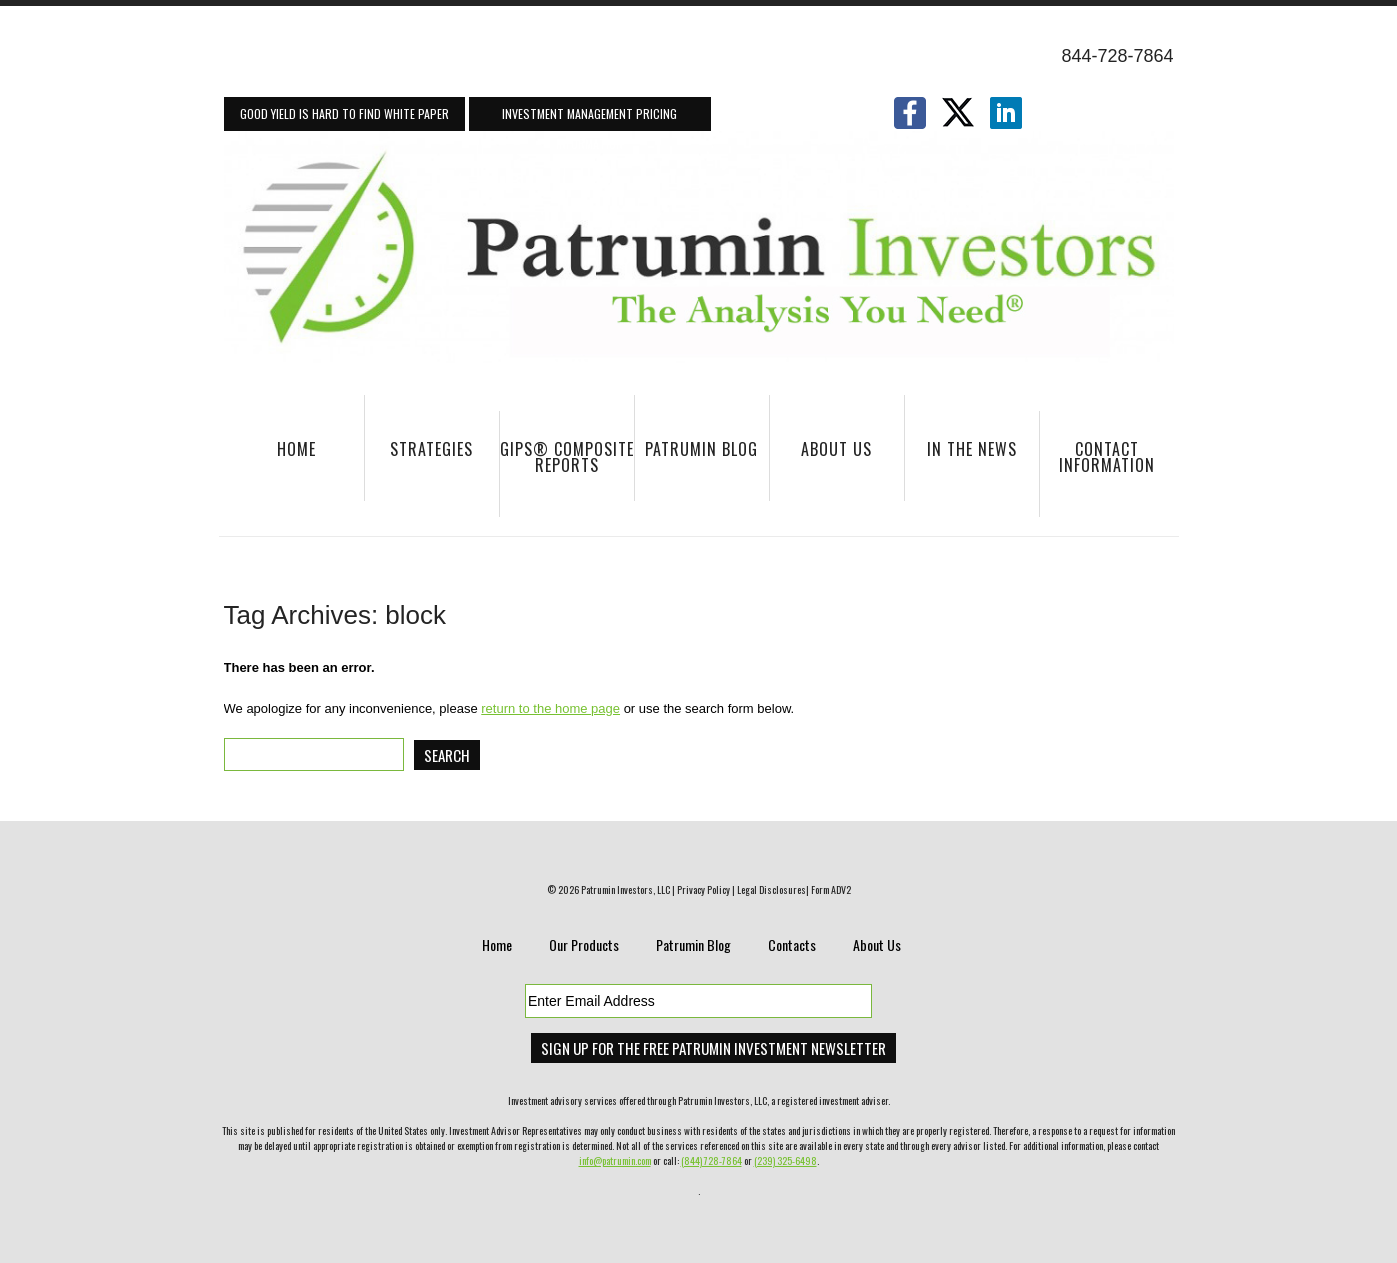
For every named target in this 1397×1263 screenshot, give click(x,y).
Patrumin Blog (701, 449)
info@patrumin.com (615, 1160)
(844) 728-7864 (711, 1160)
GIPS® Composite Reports (567, 457)
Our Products (584, 944)
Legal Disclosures (771, 889)
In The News (961, 458)
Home (296, 449)
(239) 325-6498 (785, 1160)
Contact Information (1097, 466)
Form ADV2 (831, 889)
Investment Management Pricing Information (589, 118)
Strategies (419, 458)
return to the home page (550, 708)
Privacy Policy (703, 889)
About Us (821, 458)
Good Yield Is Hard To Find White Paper (344, 113)
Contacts (792, 944)
